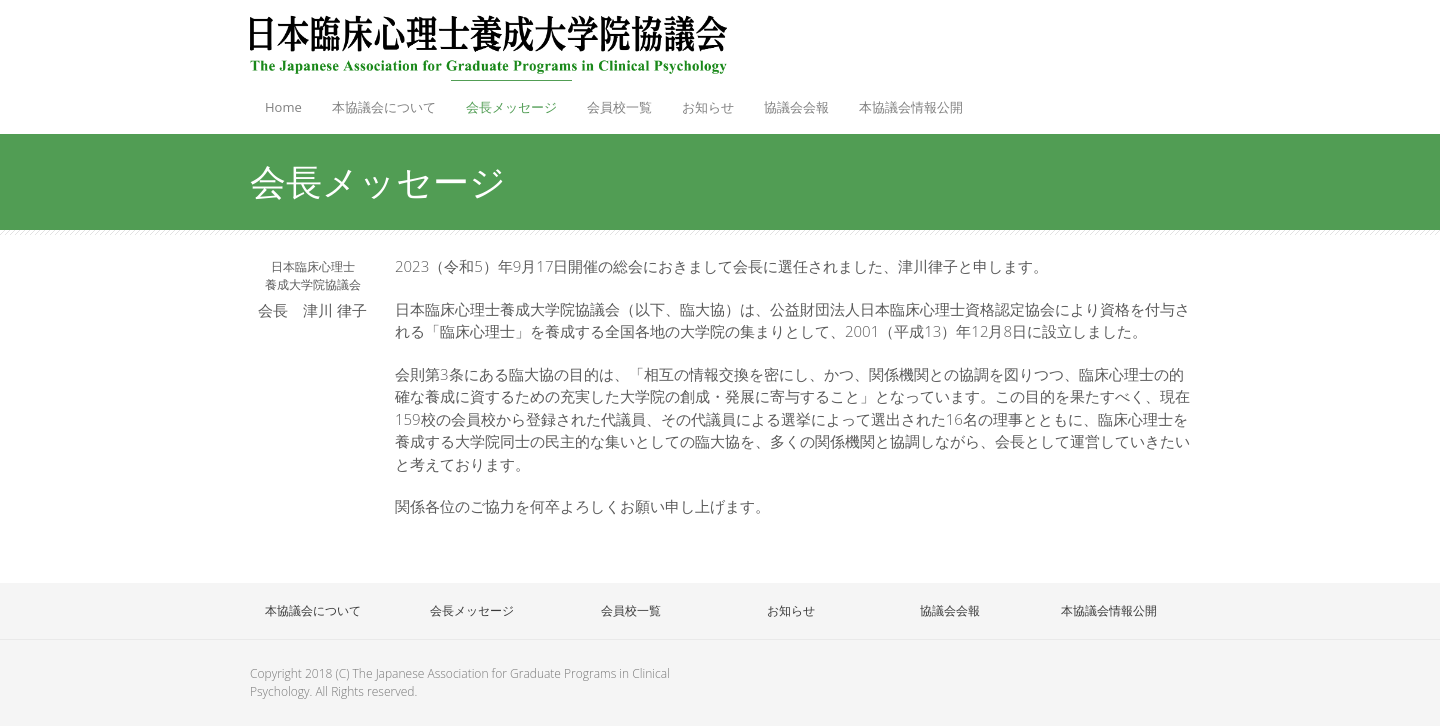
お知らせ (708, 107)
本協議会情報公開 (911, 107)
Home (283, 107)
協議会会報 (796, 107)
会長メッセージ (511, 107)
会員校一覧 (614, 101)
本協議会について (384, 107)
